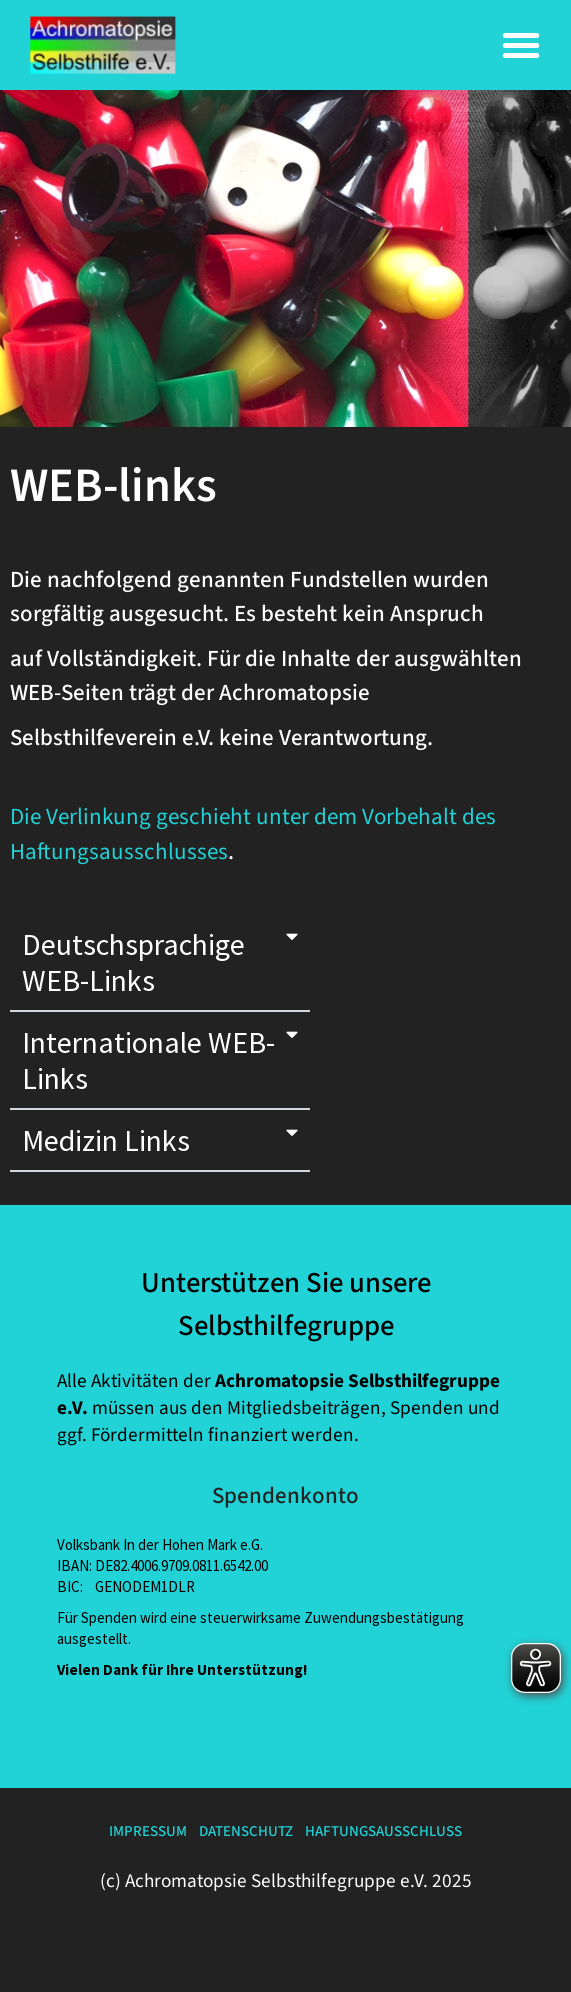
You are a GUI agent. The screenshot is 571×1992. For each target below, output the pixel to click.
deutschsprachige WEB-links (133, 962)
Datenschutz (246, 1831)
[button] (521, 45)
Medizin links (106, 1140)
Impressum (148, 1831)
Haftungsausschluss (383, 1831)
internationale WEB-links (148, 1060)
